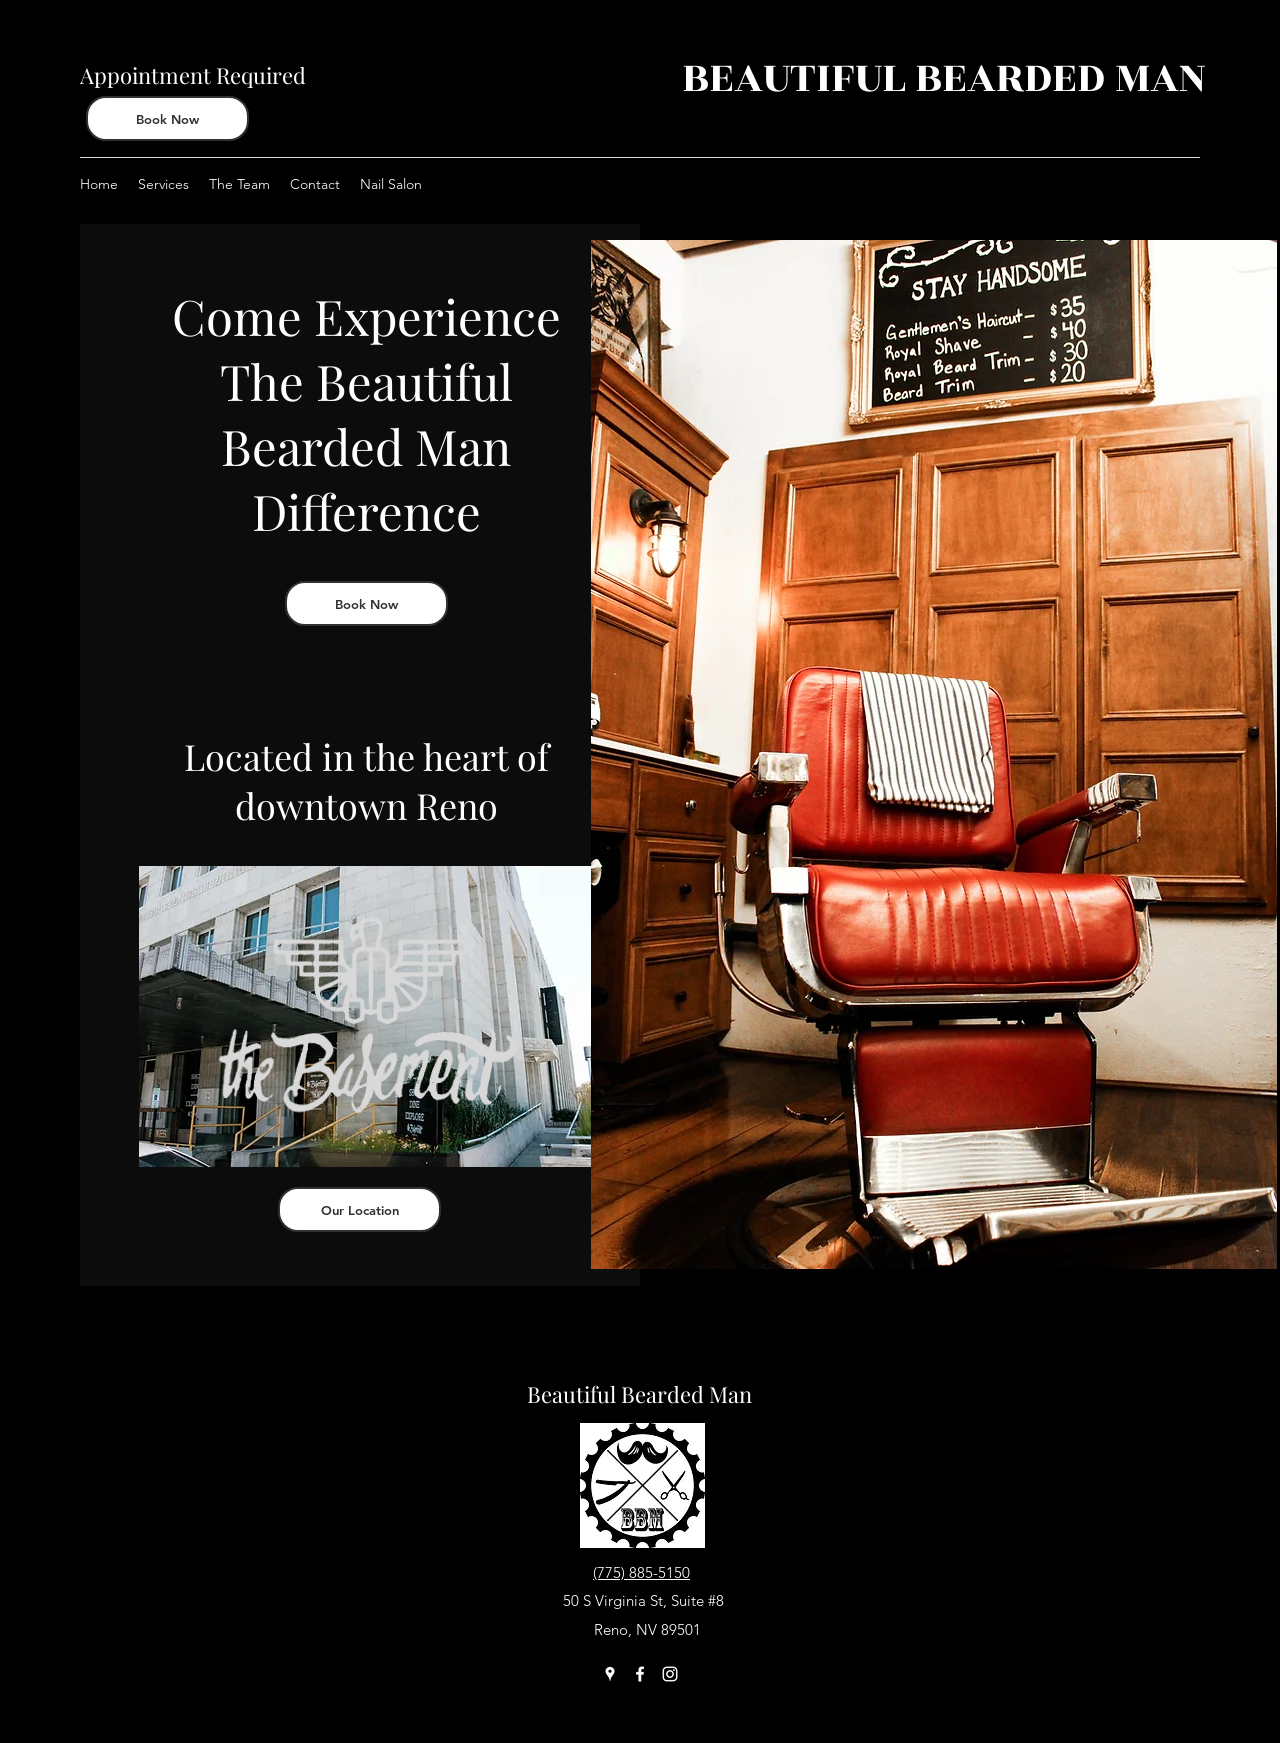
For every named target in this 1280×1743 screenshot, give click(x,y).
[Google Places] (610, 1674)
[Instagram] (670, 1674)
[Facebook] (640, 1674)
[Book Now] (167, 118)
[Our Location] (359, 1209)
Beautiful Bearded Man (639, 1394)
